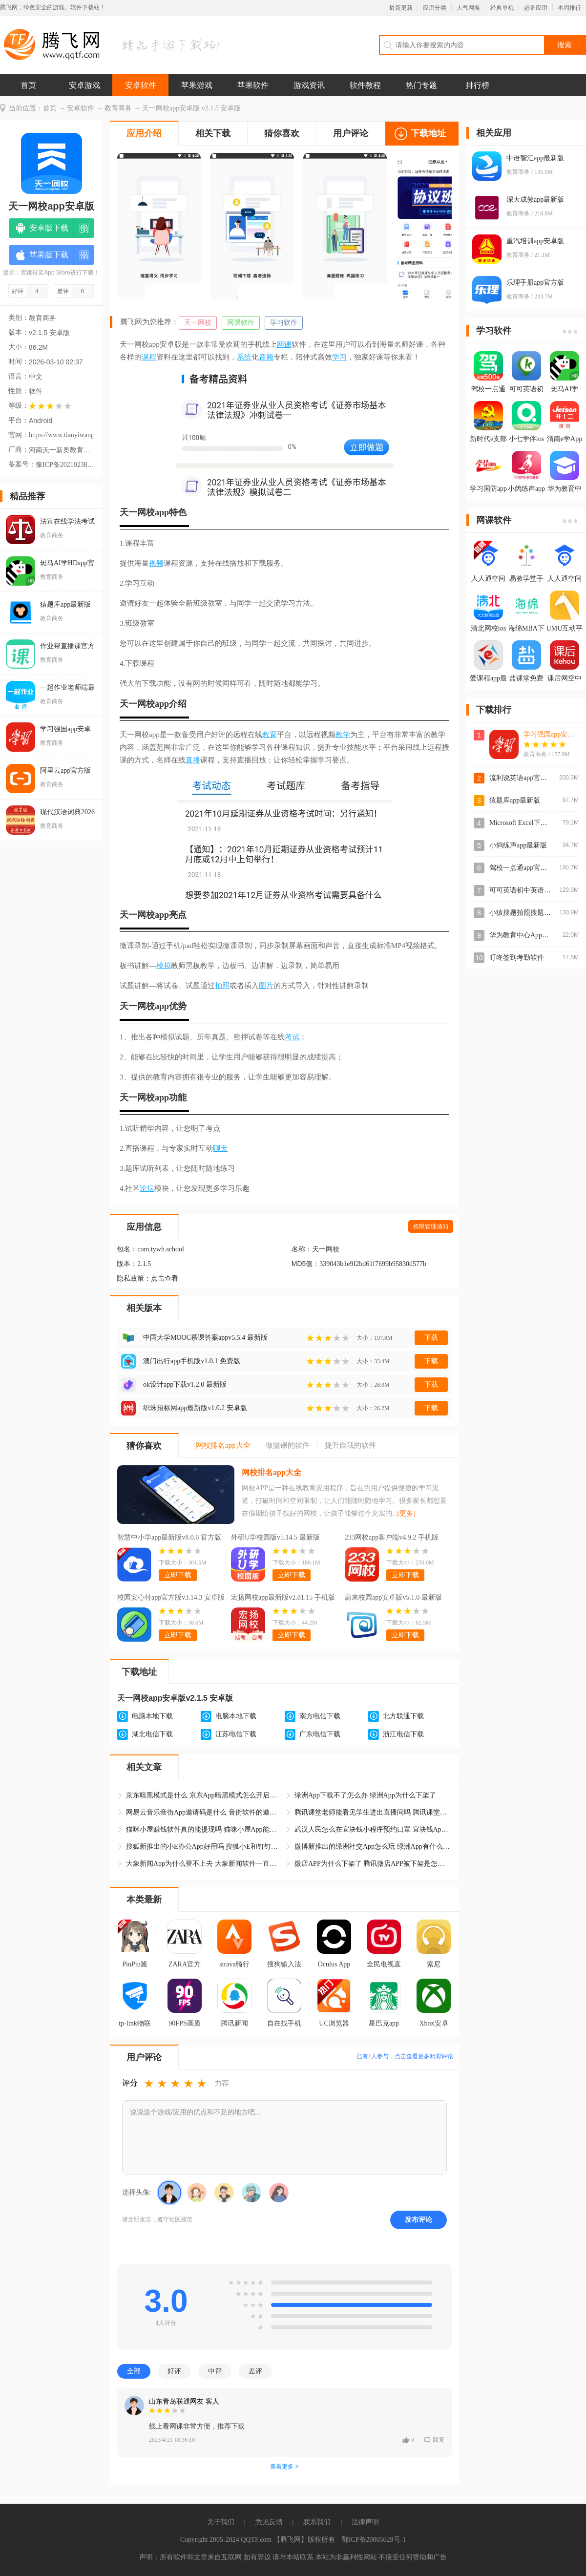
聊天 (220, 1148)
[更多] (407, 1513)
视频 (156, 563)
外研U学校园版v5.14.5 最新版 (275, 1537)
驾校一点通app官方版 (521, 867)
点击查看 (164, 1278)
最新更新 (401, 7)
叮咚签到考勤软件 (516, 957)
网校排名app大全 (271, 1472)
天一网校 (197, 322)
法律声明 (365, 2522)
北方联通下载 (403, 1716)
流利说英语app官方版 (521, 777)
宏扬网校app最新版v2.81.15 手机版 (283, 1597)
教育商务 (118, 108)
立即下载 (177, 1575)
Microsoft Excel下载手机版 (528, 822)
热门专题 (421, 85)
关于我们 (220, 2522)
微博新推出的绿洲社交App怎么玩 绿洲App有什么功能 (372, 1846)
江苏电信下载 (235, 1734)
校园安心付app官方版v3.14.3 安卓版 (171, 1597)
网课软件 (240, 322)
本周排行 (569, 7)
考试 (292, 1037)
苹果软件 (253, 85)
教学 (342, 735)
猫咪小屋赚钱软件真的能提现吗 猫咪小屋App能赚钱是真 (204, 1829)
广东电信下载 (319, 1734)
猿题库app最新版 (514, 800)
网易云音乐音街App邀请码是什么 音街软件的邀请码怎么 (204, 1812)
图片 (266, 986)
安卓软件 (140, 85)
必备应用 (535, 7)
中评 (215, 2371)
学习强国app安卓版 (552, 734)
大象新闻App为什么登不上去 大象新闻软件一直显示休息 (204, 1863)
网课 (284, 344)
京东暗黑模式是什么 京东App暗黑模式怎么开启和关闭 (204, 1795)
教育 (269, 735)
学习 (339, 357)
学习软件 (283, 322)
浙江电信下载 (403, 1734)
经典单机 (502, 7)
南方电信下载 (319, 1716)
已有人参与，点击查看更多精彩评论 (404, 2056)
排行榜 (477, 85)
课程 (149, 357)
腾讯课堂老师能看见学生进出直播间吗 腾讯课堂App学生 (372, 1812)
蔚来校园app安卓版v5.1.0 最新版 (393, 1597)
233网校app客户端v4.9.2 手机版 (392, 1537)
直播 (193, 760)
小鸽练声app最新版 (518, 845)
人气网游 (468, 7)
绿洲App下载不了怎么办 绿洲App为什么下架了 (365, 1795)
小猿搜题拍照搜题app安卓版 (531, 912)
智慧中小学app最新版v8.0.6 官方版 (169, 1537)
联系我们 (317, 2522)
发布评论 (418, 2219)
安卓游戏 (84, 85)
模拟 (163, 966)
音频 (266, 357)
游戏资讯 (309, 85)
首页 (28, 85)
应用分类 (434, 7)
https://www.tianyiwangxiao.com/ (61, 435)
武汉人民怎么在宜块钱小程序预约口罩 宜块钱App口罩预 (372, 1829)
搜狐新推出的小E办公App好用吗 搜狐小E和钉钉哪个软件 (204, 1846)
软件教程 (365, 85)
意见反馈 (269, 2522)
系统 (244, 357)
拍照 (222, 986)
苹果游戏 (196, 85)
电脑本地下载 (152, 1716)
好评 (174, 2371)
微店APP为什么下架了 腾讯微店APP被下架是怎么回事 (372, 1863)
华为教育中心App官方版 (526, 935)
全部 (134, 2371)
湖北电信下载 (152, 1734)
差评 (255, 2371)
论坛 (147, 1188)
